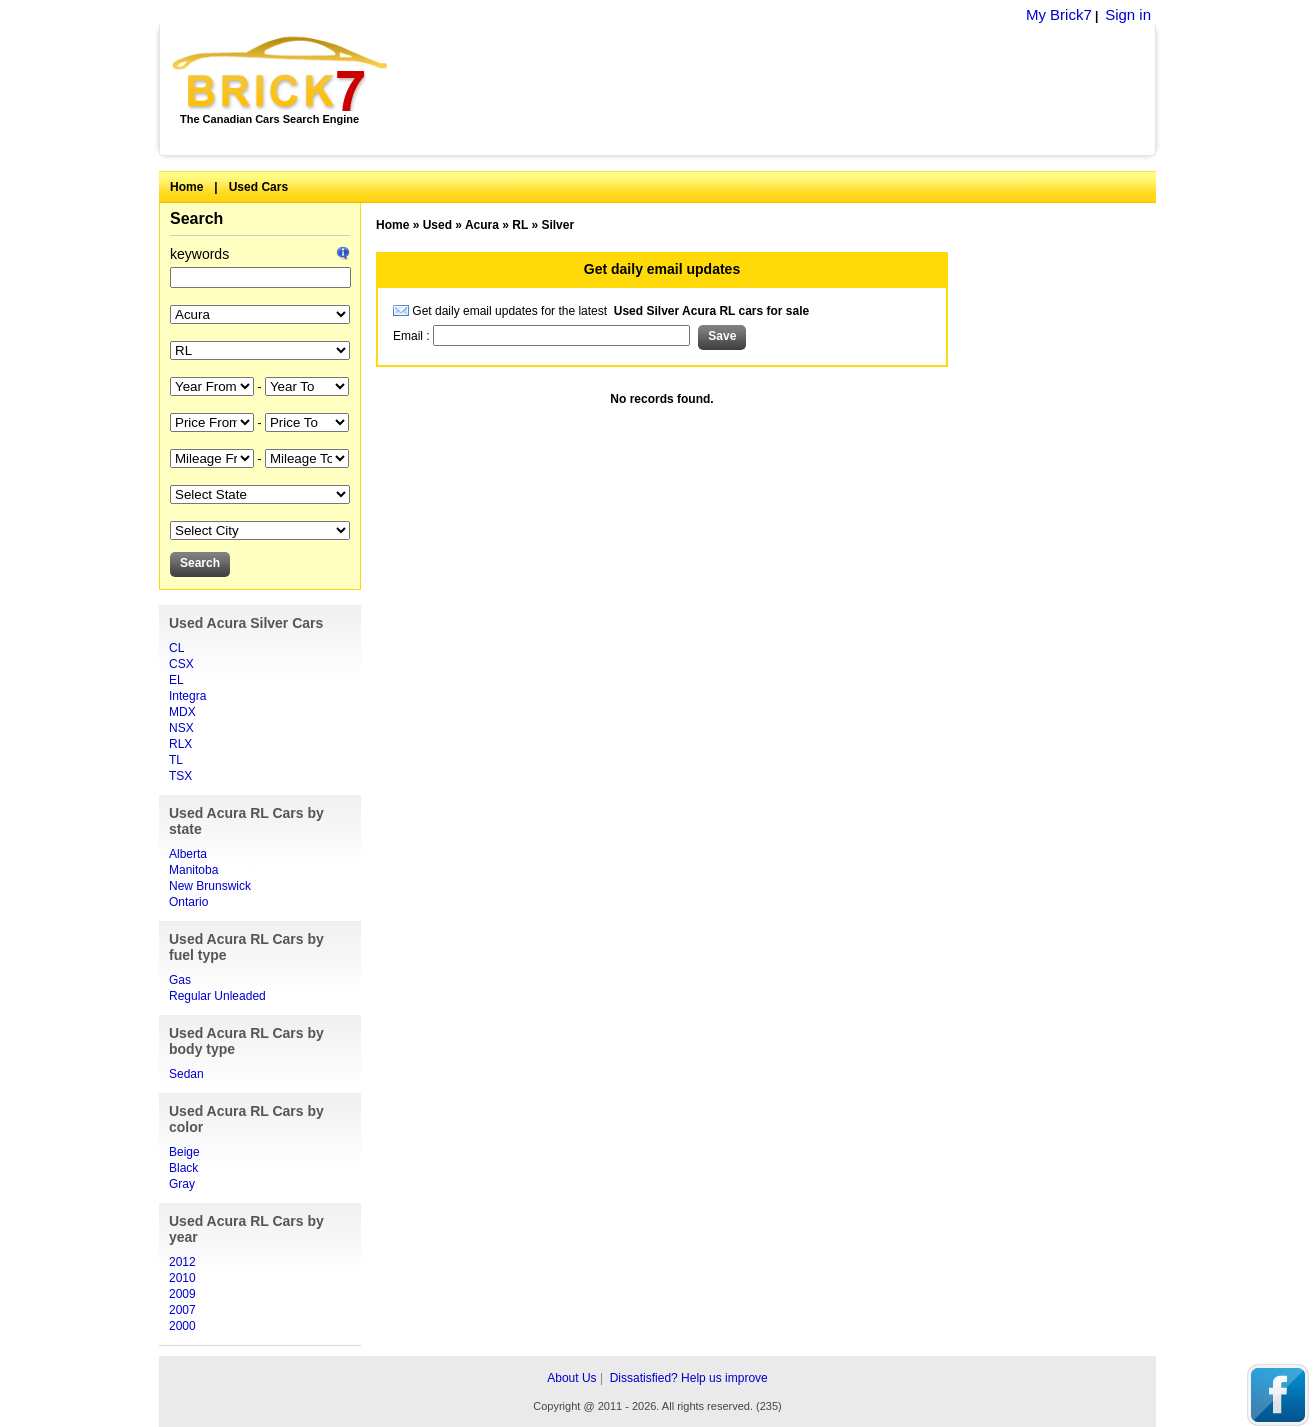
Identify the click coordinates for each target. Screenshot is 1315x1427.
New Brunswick (210, 886)
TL (176, 760)
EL (176, 680)
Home (186, 187)
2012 (182, 1262)
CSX (181, 664)
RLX (180, 744)
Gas (180, 980)
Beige (184, 1152)
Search (196, 218)
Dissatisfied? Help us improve (689, 1378)
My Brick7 (1059, 14)
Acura (482, 225)
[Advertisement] (782, 90)
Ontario (188, 902)
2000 (182, 1326)
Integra (187, 696)
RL (520, 225)
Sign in (1128, 14)
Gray (182, 1184)
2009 (182, 1294)
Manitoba (193, 870)
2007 (182, 1310)
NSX (181, 728)
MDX (182, 712)
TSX (180, 776)
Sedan (186, 1074)
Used (437, 225)
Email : (413, 336)
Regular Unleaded (217, 996)
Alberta (188, 854)
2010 (182, 1278)
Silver (557, 225)
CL (176, 648)
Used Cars (258, 187)
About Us (571, 1378)
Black (183, 1168)
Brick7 (281, 74)
